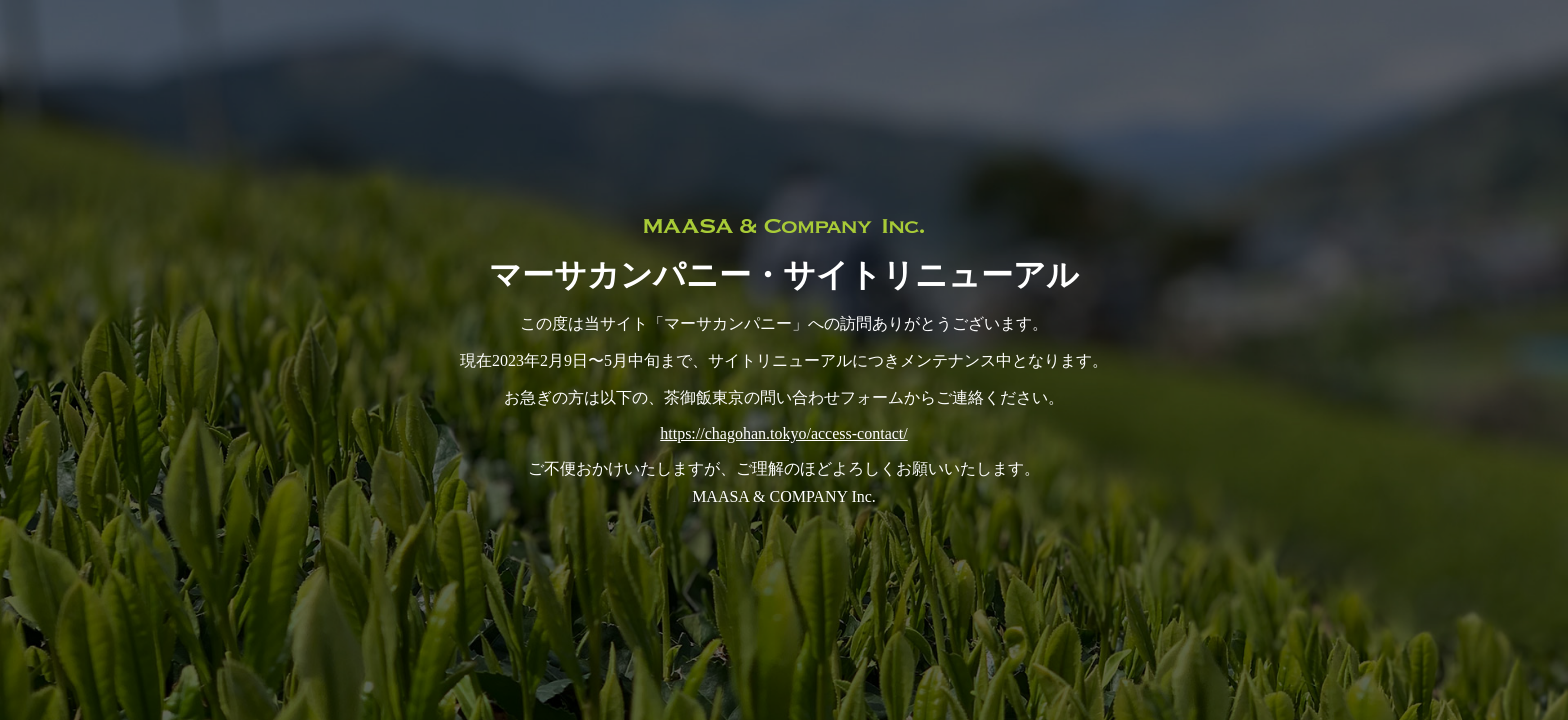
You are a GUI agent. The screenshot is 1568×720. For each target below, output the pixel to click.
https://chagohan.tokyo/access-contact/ (783, 433)
